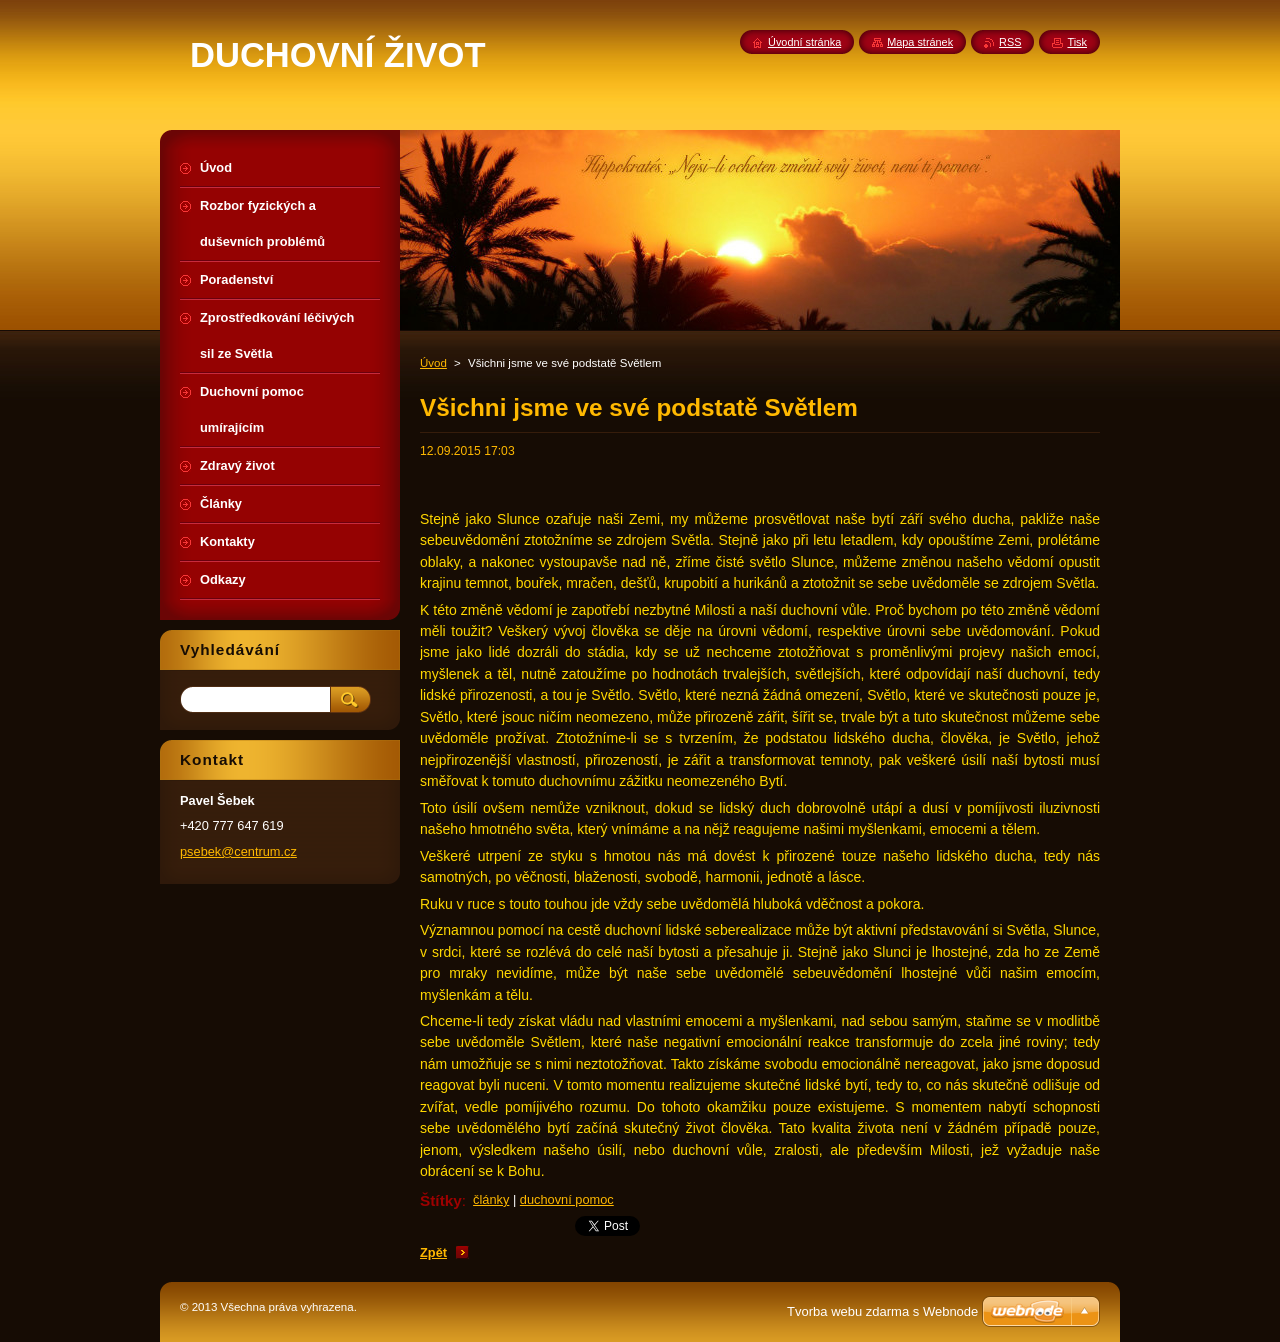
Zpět (433, 1252)
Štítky (441, 1200)
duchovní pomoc (567, 1199)
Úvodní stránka (804, 42)
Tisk (1077, 42)
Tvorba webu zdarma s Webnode (882, 1311)
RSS (1010, 42)
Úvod (433, 363)
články (491, 1199)
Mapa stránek (920, 42)
